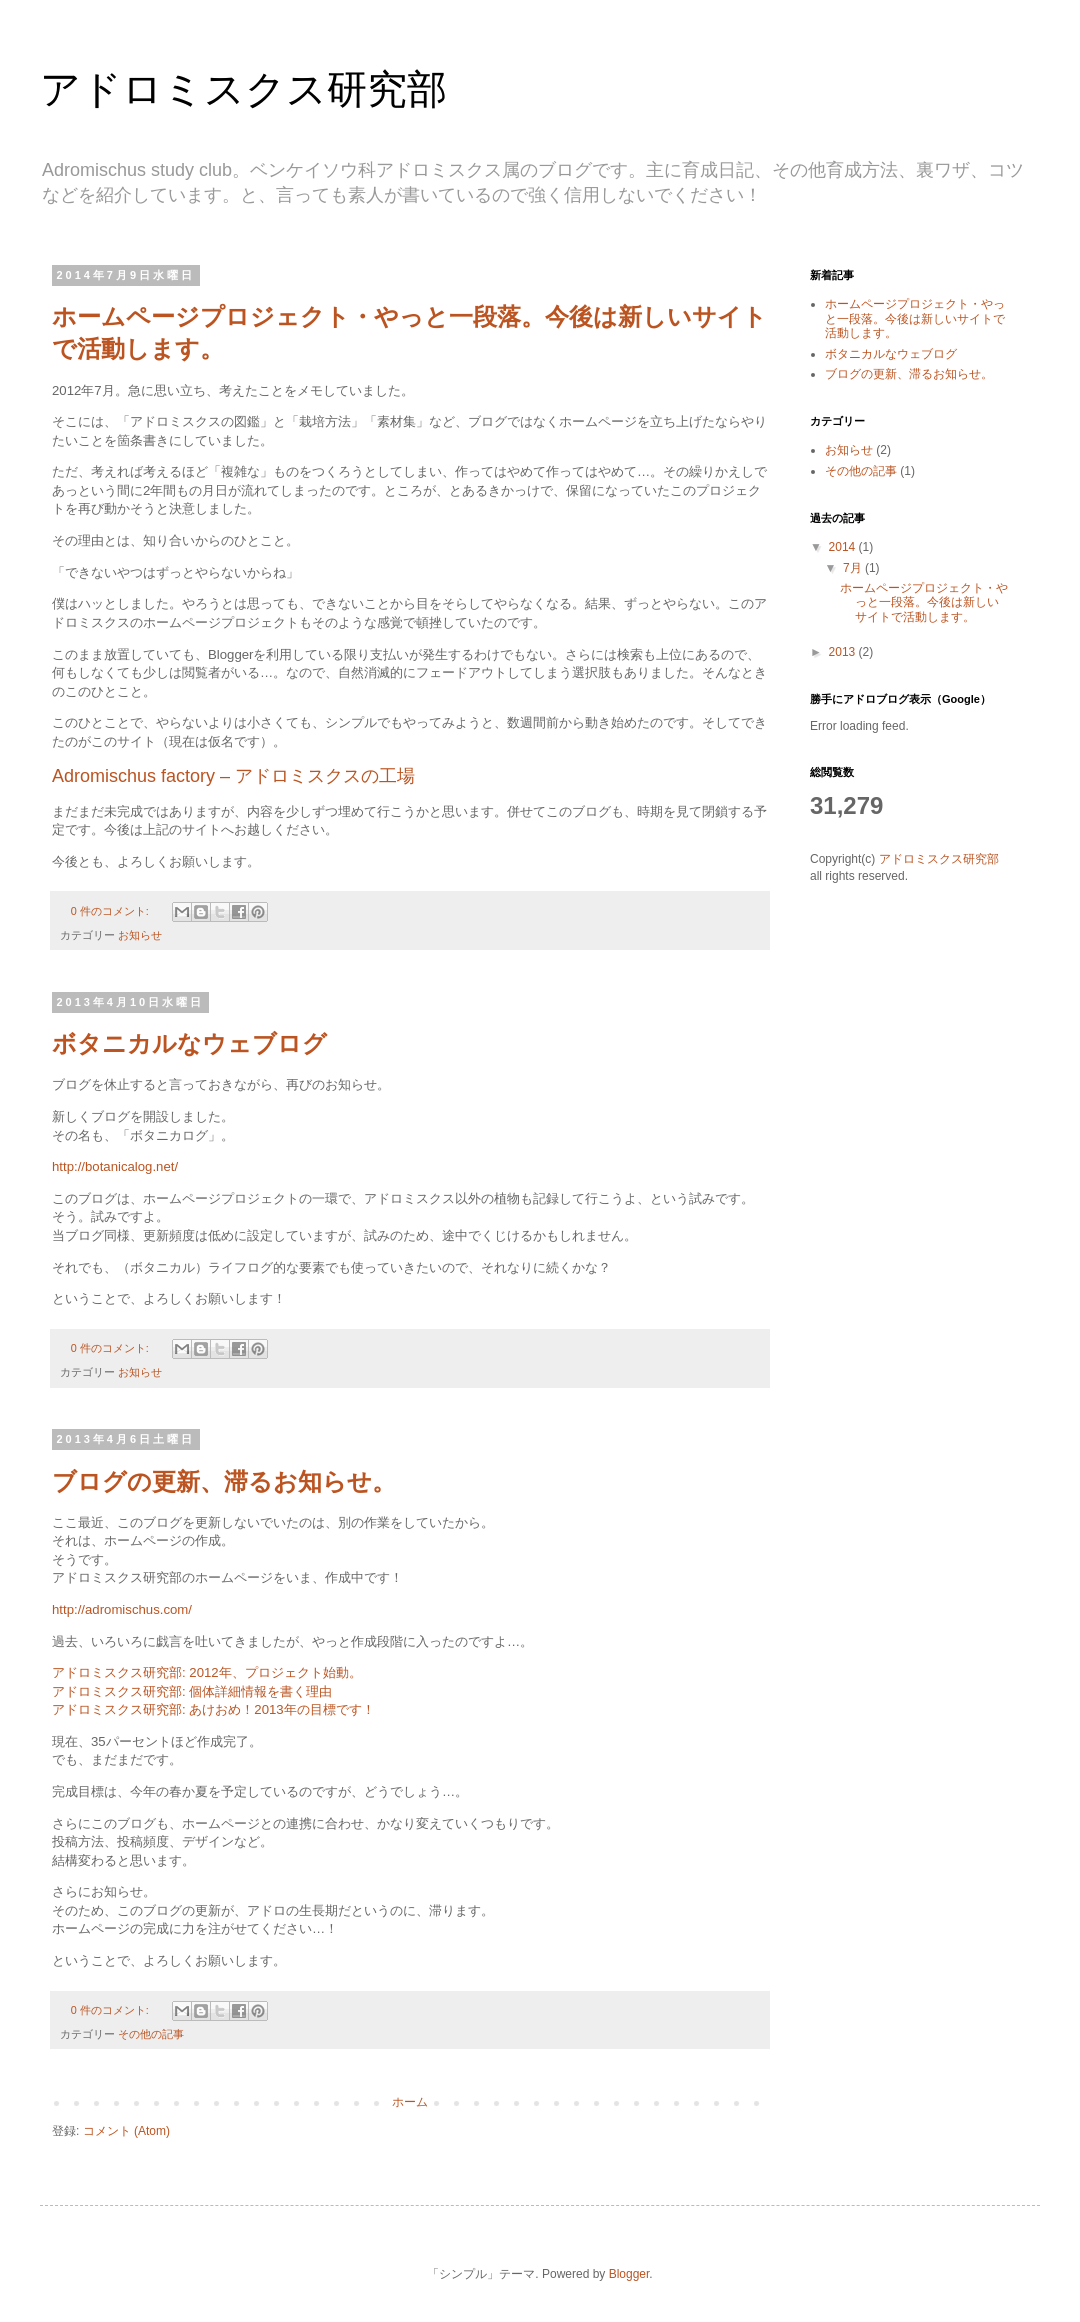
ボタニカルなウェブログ (189, 1043)
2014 (844, 547)
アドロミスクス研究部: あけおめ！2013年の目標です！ (213, 1709)
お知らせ (140, 935)
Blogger (629, 2274)
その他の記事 (151, 2034)
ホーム (410, 2102)
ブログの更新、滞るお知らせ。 (224, 1481)
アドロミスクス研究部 (939, 859)
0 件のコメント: (111, 911)
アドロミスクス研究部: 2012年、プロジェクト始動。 (207, 1672)
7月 (854, 568)
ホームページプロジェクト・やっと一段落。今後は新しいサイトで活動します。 (915, 318)
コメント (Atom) (126, 2131)
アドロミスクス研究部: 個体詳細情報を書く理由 (192, 1691)
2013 (844, 652)
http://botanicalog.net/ (115, 1166)
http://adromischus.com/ (122, 1609)
